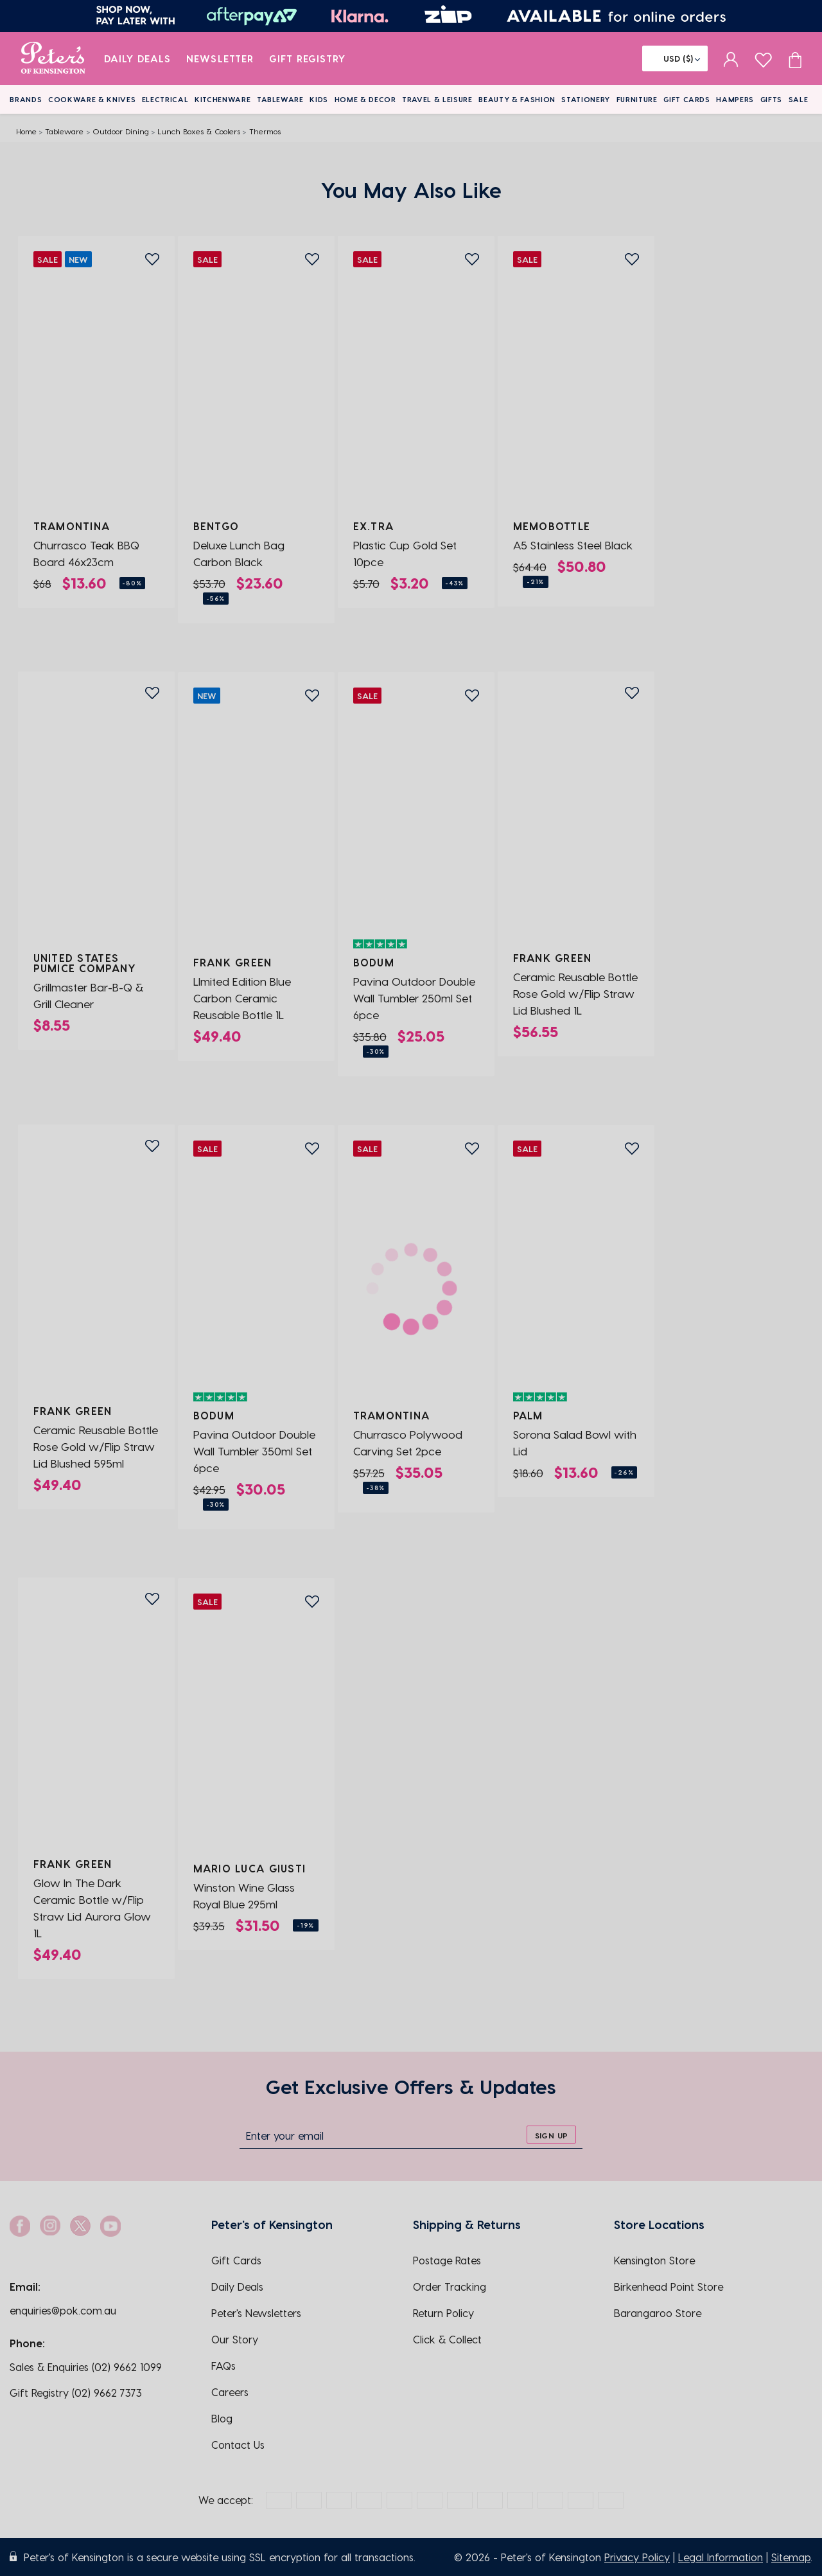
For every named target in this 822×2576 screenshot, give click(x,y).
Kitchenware (222, 99)
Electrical (165, 99)
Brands (26, 99)
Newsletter (220, 58)
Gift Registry (307, 58)
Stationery (585, 99)
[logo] (53, 58)
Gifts (771, 99)
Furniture (637, 99)
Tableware (280, 99)
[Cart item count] (795, 58)
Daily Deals (137, 58)
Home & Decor (365, 99)
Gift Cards (686, 99)
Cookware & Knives (92, 99)
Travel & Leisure (437, 99)
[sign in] (731, 58)
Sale (799, 99)
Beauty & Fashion (516, 99)
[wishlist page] (763, 58)
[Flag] (675, 58)
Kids (319, 99)
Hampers (735, 99)
